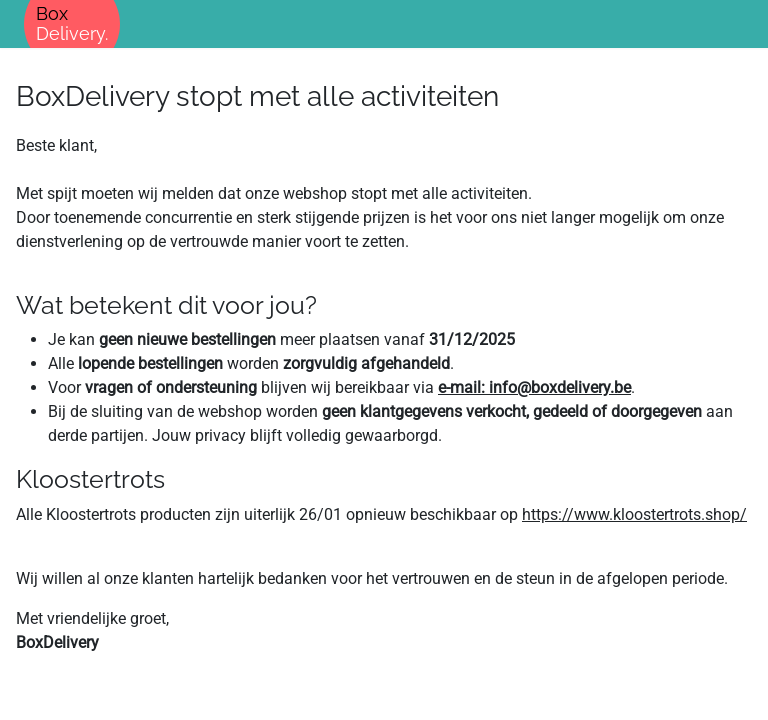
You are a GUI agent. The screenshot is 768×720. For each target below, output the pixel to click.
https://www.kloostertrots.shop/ (634, 514)
